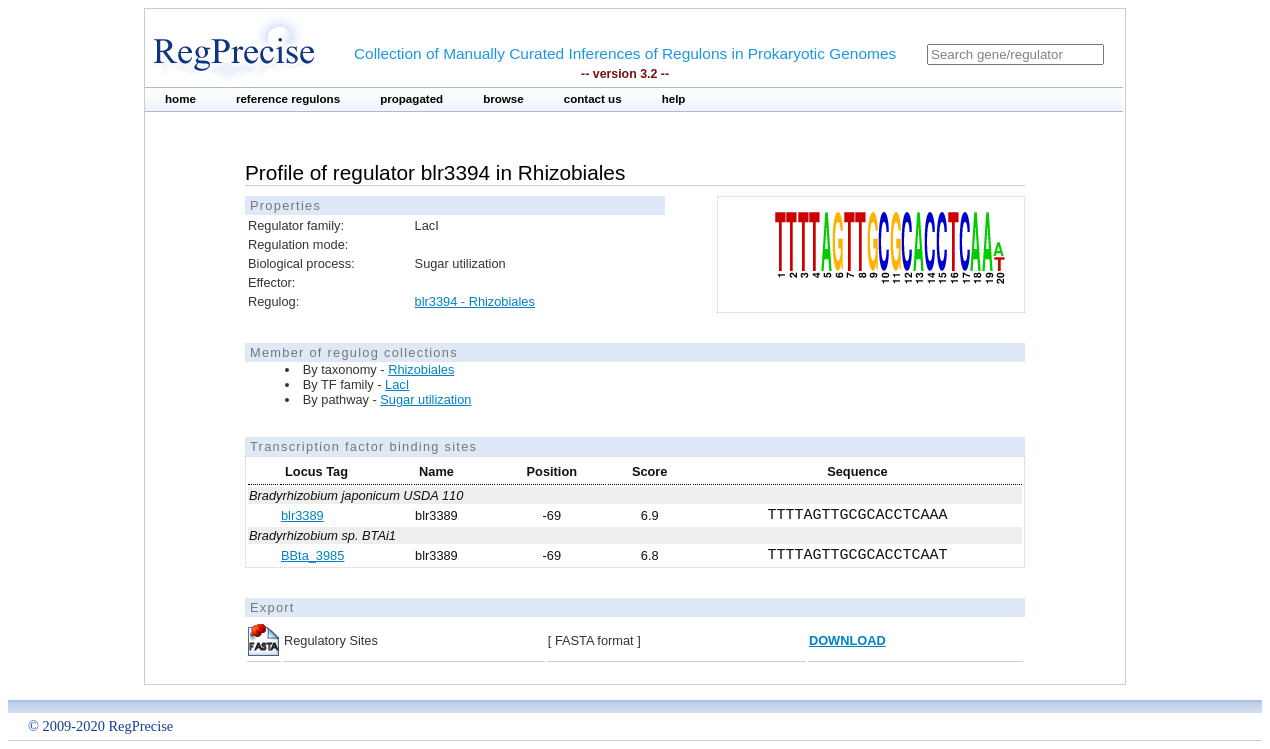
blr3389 (302, 515)
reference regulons (288, 99)
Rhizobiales (421, 369)
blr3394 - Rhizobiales (475, 301)
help (674, 99)
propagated (411, 99)
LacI (397, 384)
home (180, 99)
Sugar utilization (425, 399)
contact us (593, 99)
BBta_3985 (312, 555)
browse (503, 99)
